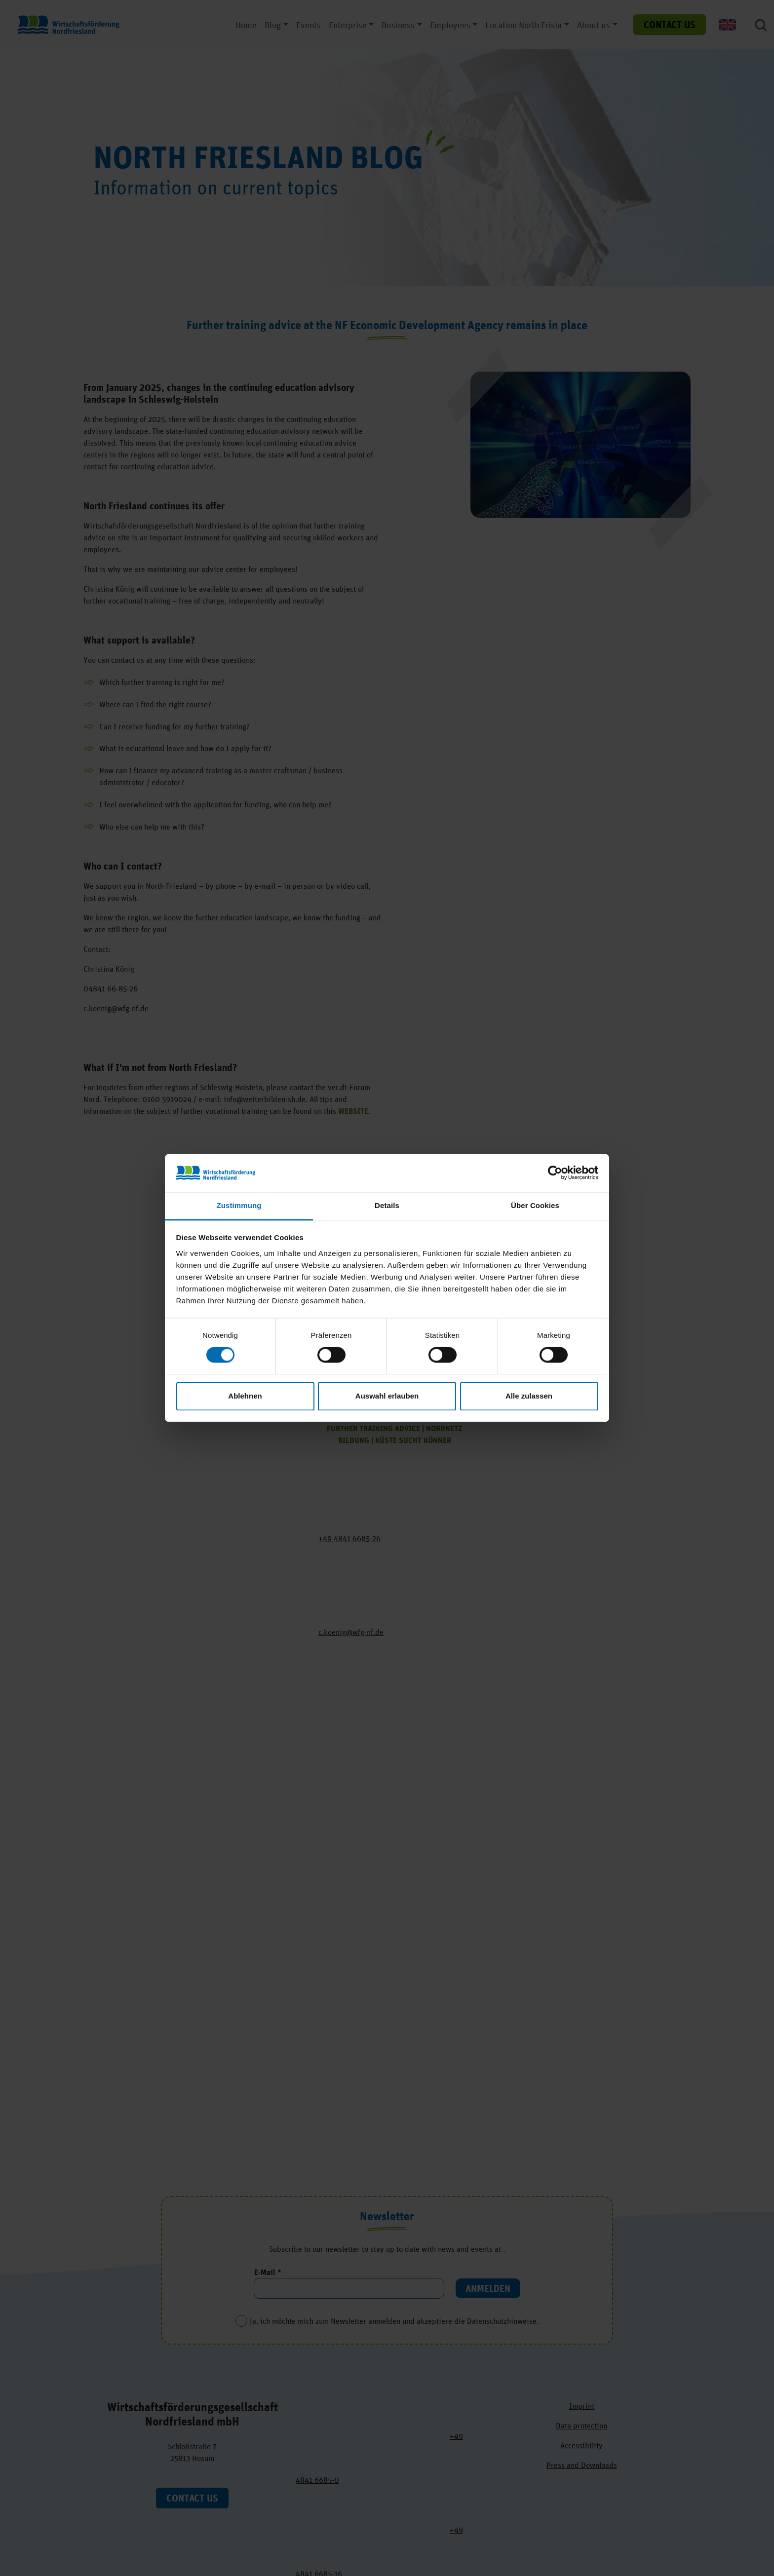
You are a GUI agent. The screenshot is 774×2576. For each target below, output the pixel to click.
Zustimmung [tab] (239, 1205)
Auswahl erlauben (387, 1396)
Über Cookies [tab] (535, 1205)
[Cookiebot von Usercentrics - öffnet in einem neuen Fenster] (555, 1173)
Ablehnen (245, 1396)
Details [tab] (387, 1205)
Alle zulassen (528, 1396)
